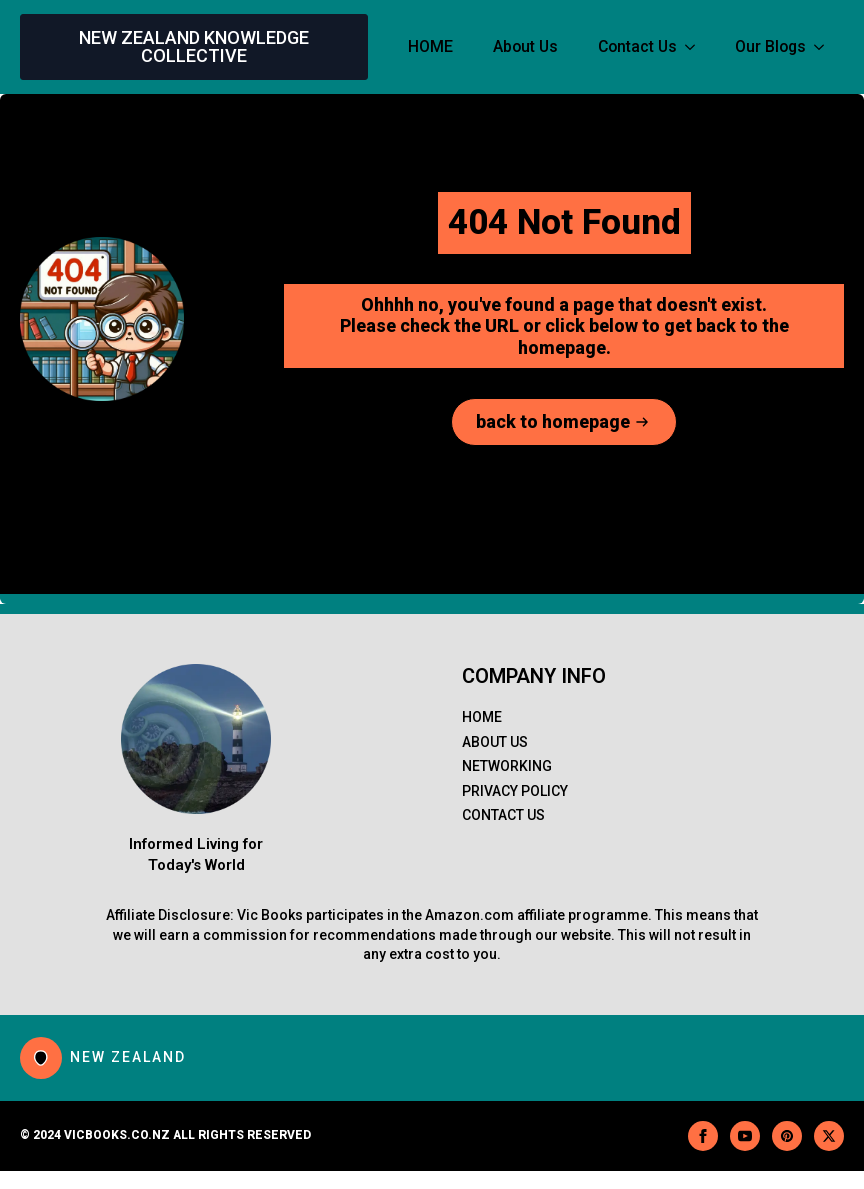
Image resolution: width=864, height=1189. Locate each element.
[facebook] (703, 1136)
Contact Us (637, 46)
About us (495, 742)
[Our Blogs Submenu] (825, 47)
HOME (430, 46)
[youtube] (745, 1136)
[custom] (787, 1136)
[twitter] (829, 1136)
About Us (525, 46)
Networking (507, 766)
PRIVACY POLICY (515, 791)
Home (482, 717)
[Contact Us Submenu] (696, 47)
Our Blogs (770, 46)
